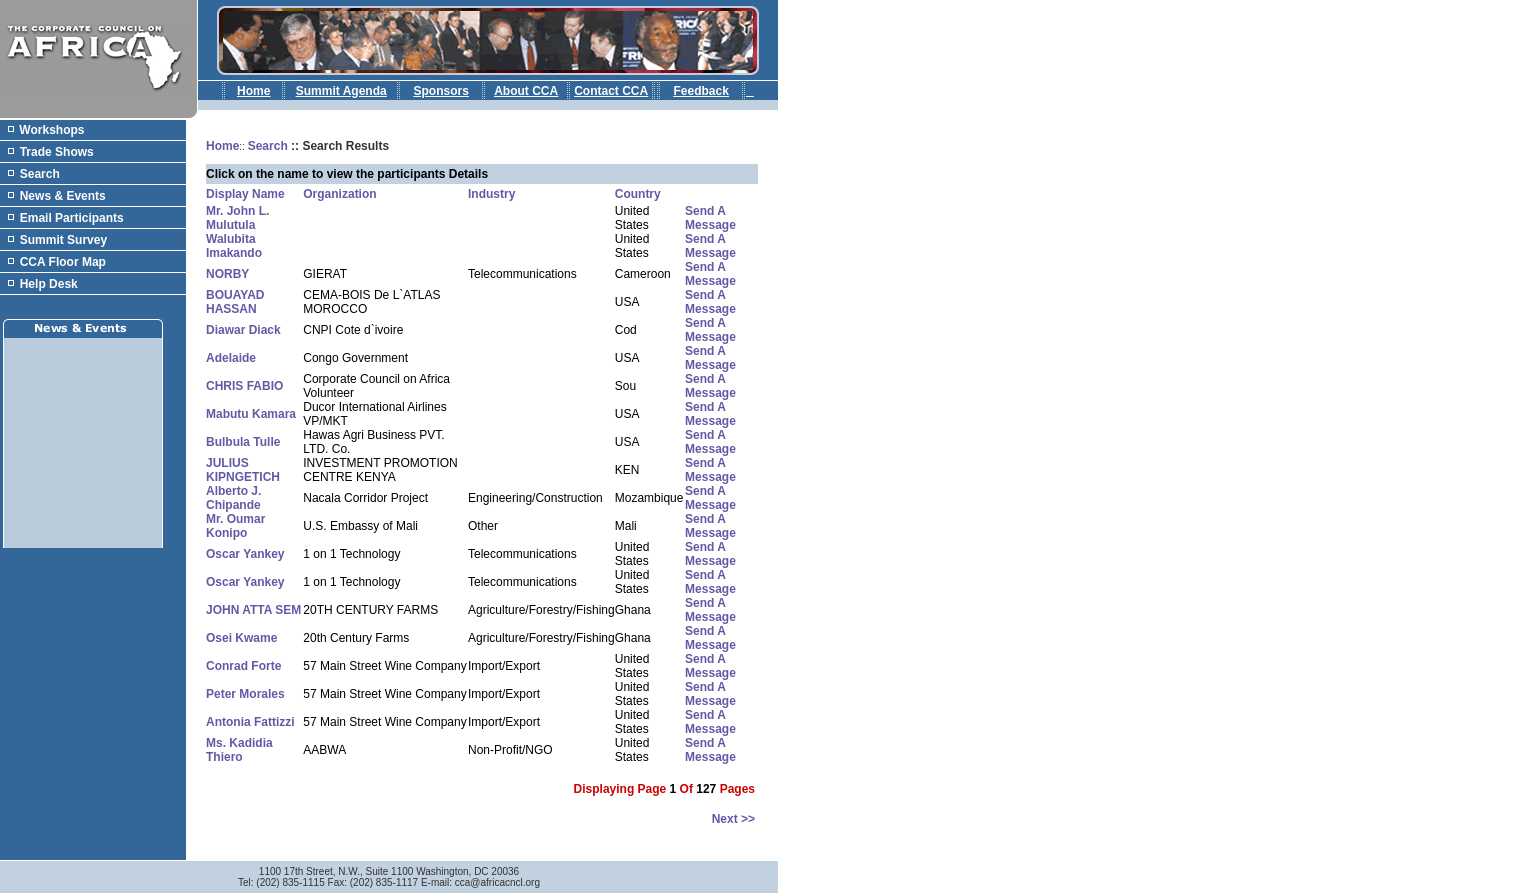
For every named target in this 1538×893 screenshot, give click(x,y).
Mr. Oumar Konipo (235, 526)
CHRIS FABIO (244, 386)
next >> (733, 819)
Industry (491, 194)
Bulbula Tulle (243, 442)
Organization (339, 194)
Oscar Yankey (245, 554)
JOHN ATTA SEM (253, 610)
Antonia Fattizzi (250, 722)
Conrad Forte (243, 666)
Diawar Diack (243, 330)
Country (638, 194)
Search (268, 146)
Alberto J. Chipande (233, 498)
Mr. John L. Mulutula (237, 218)
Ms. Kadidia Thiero (239, 750)
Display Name (245, 194)
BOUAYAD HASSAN (235, 302)
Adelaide (231, 358)
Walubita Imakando (234, 246)
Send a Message (710, 218)
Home (222, 146)
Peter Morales (245, 694)
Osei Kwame (241, 638)
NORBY (227, 274)
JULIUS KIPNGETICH (243, 470)
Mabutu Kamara (251, 414)
